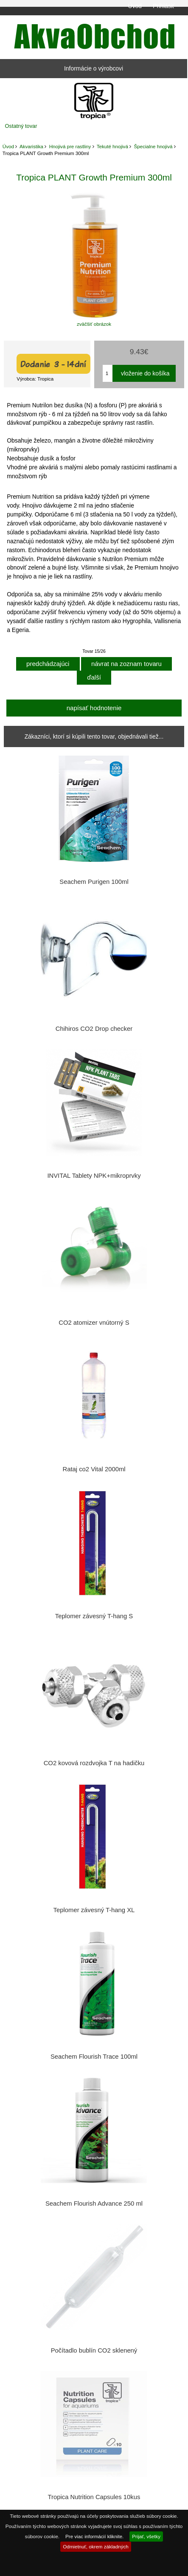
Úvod (135, 6)
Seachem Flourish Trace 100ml (94, 2056)
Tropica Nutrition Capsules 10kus (94, 2497)
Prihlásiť (163, 6)
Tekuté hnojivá (112, 146)
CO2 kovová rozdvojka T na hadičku (94, 1763)
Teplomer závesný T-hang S (94, 1616)
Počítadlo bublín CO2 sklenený (94, 2350)
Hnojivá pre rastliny (70, 146)
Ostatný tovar (21, 126)
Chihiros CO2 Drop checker (94, 1028)
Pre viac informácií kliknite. (94, 2536)
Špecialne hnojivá (153, 146)
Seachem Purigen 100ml (93, 881)
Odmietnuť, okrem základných (96, 2546)
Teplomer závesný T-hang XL (94, 1910)
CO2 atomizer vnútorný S (94, 1322)
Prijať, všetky (146, 2536)
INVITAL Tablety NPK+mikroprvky (93, 1175)
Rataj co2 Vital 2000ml (93, 1469)
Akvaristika (31, 146)
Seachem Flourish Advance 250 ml (94, 2203)
